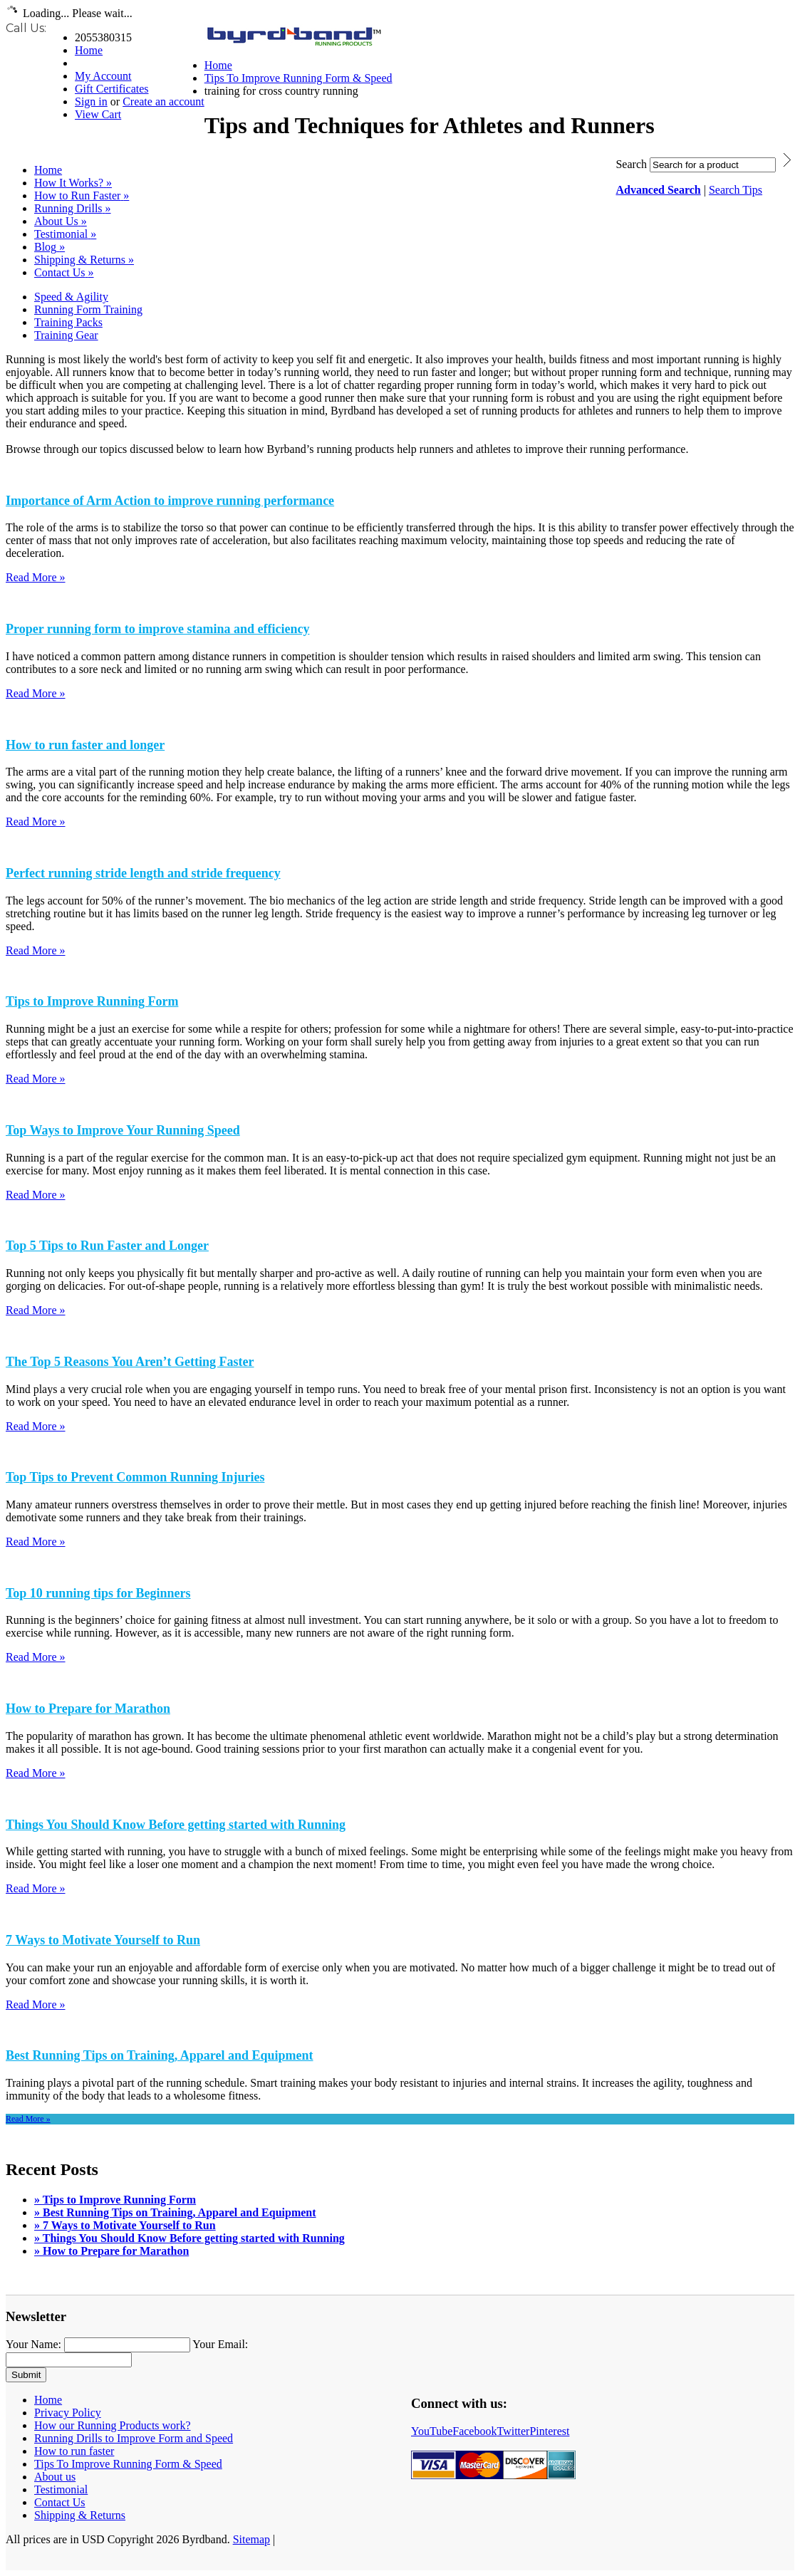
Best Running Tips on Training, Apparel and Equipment (159, 2055)
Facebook (474, 2431)
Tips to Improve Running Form (92, 1001)
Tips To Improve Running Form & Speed (298, 78)
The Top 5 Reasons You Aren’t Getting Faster (130, 1362)
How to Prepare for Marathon (88, 1708)
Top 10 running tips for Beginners (98, 1593)
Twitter (513, 2431)
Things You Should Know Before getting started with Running (176, 1825)
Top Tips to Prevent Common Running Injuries (135, 1477)
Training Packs (68, 322)
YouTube (431, 2431)
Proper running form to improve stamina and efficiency (157, 629)
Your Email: (220, 2344)
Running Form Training (88, 309)
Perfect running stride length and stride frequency (143, 873)
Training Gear (66, 335)
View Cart (98, 114)
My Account (103, 76)
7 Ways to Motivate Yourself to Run (103, 1940)
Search (631, 164)
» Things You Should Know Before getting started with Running (189, 2238)
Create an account (163, 101)
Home (89, 50)
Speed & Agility (71, 297)
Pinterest (549, 2431)
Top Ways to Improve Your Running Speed (123, 1130)
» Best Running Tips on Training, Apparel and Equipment (175, 2212)
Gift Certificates (112, 89)
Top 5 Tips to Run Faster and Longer (107, 1246)
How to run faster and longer (85, 745)
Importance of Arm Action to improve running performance (170, 501)
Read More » (36, 577)
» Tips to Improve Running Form (115, 2200)
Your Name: (33, 2344)
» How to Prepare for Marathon (111, 2251)
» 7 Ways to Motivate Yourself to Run (125, 2225)
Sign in (91, 101)
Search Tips (735, 190)
